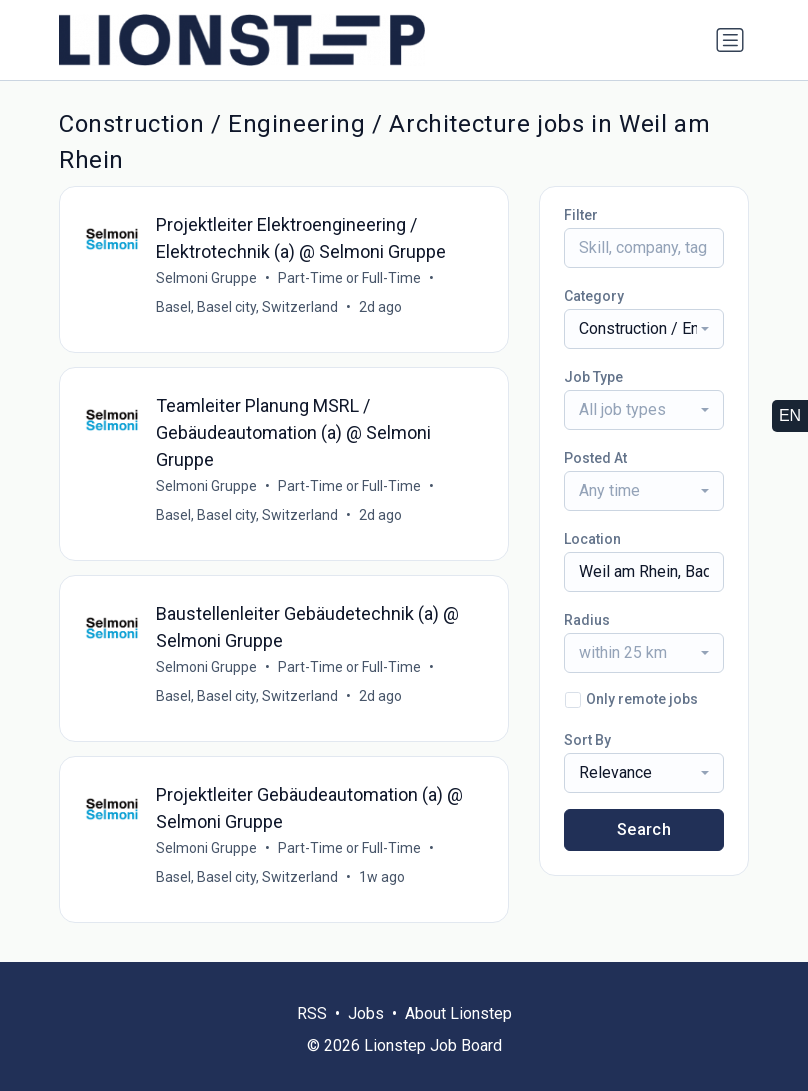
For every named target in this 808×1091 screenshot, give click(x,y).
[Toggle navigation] (730, 40)
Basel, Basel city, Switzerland (247, 307)
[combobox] (644, 329)
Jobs (366, 1013)
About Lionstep (458, 1013)
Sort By (587, 740)
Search (644, 829)
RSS (312, 1013)
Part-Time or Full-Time (349, 278)
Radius (587, 620)
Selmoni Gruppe (206, 278)
